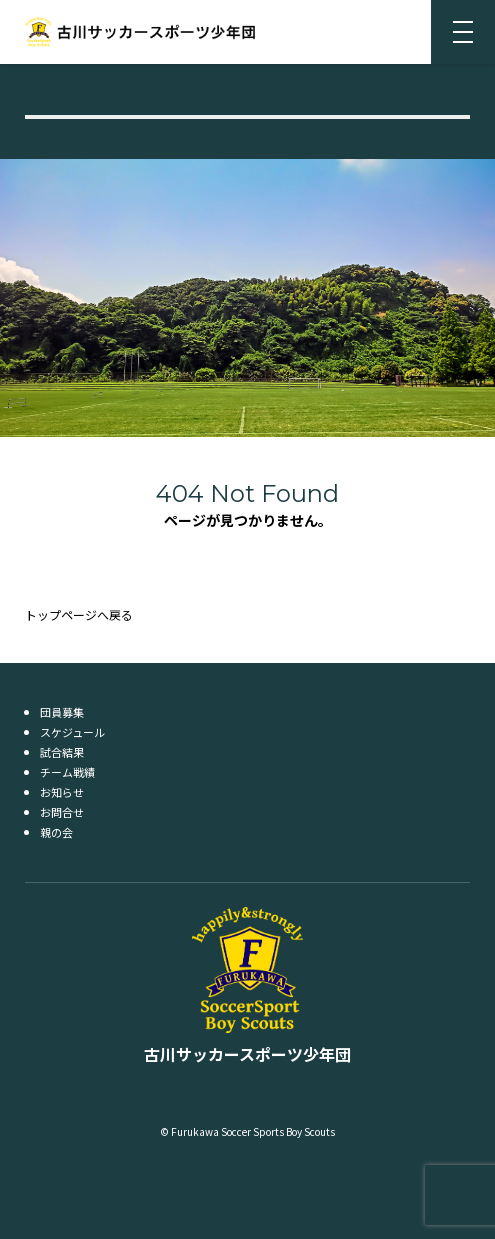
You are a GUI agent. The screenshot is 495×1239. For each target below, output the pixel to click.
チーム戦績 (67, 772)
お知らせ (62, 792)
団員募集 (62, 712)
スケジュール (72, 732)
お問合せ (62, 812)
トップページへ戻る (79, 614)
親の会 (56, 832)
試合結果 (62, 752)
